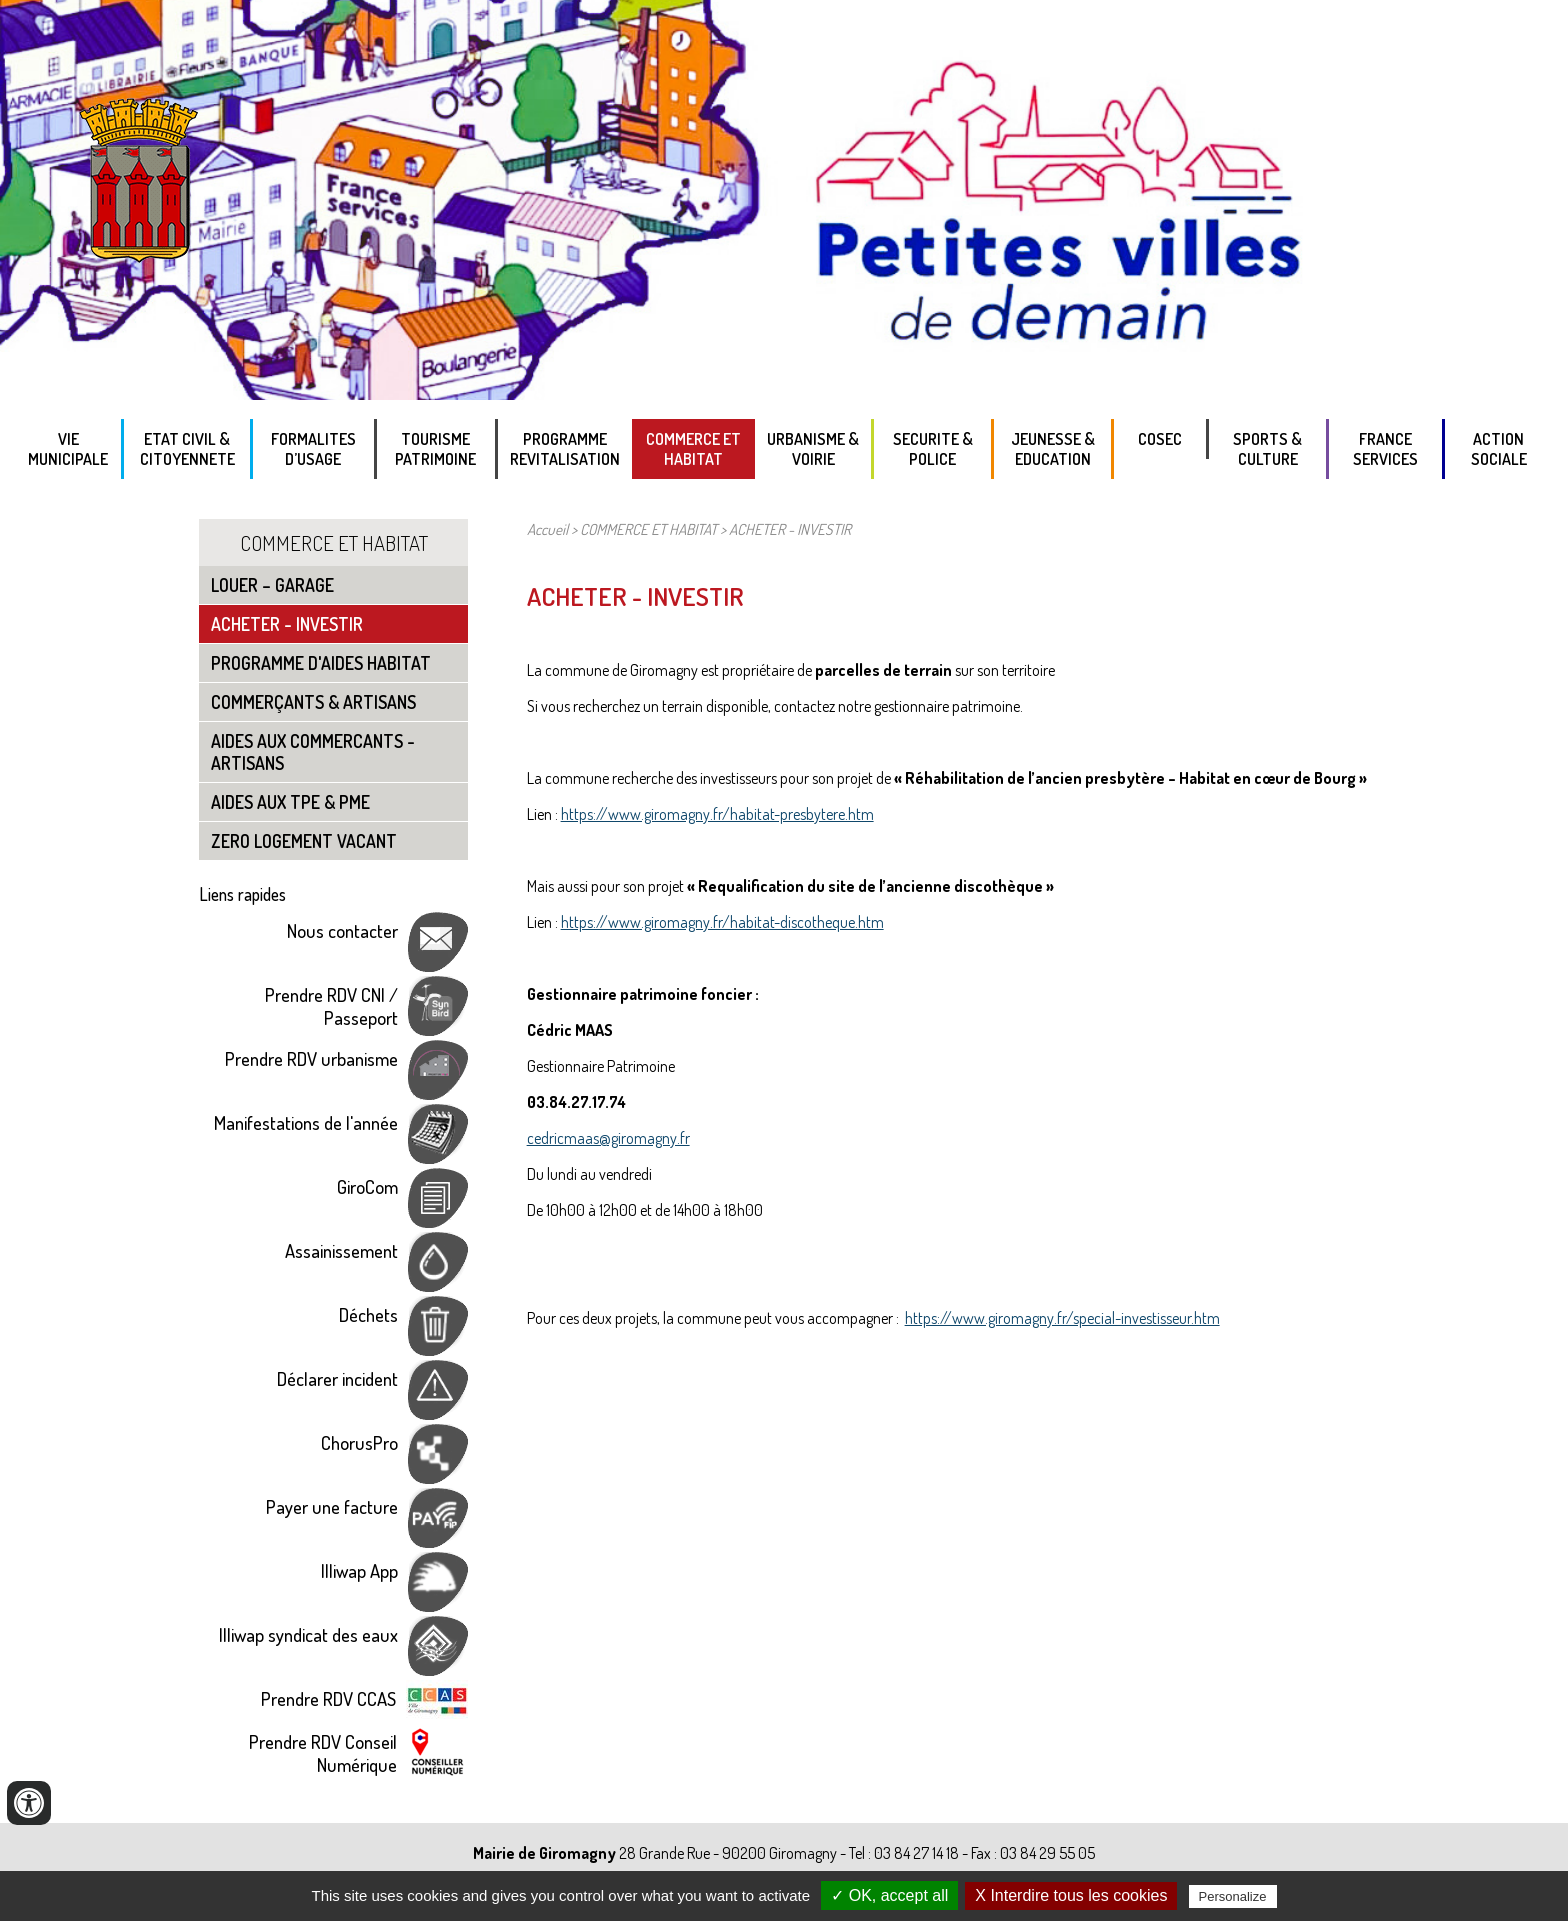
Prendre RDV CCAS (328, 1698)
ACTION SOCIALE (1499, 449)
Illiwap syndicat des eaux (308, 1634)
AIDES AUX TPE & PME (290, 802)
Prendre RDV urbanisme (311, 1058)
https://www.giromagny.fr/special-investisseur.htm (1062, 1318)
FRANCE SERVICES (1385, 449)
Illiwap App (359, 1570)
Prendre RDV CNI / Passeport (331, 1006)
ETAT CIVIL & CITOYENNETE (187, 449)
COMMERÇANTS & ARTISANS (313, 702)
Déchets (368, 1314)
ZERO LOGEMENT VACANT (304, 841)
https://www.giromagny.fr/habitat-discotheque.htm (722, 922)
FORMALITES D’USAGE (313, 449)
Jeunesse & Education (1053, 449)
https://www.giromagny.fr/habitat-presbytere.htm (717, 814)
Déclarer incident (337, 1378)
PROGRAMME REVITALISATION (565, 449)
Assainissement (341, 1250)
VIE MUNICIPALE (68, 449)
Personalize (1233, 1896)
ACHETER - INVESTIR (287, 624)
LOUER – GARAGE (272, 585)
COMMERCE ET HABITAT (693, 449)
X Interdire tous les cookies (1071, 1895)
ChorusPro (359, 1442)
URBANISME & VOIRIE (813, 449)
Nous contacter (342, 930)
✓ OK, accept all (889, 1895)
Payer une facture (332, 1506)
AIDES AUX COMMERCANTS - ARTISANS (313, 752)
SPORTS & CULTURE (1267, 449)
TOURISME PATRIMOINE (435, 449)
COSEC (1160, 439)
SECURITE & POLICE (933, 449)
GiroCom (367, 1186)
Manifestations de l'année (306, 1122)
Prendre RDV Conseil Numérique (323, 1753)
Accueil (547, 529)
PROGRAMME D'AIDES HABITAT (321, 663)
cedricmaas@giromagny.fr (608, 1138)
